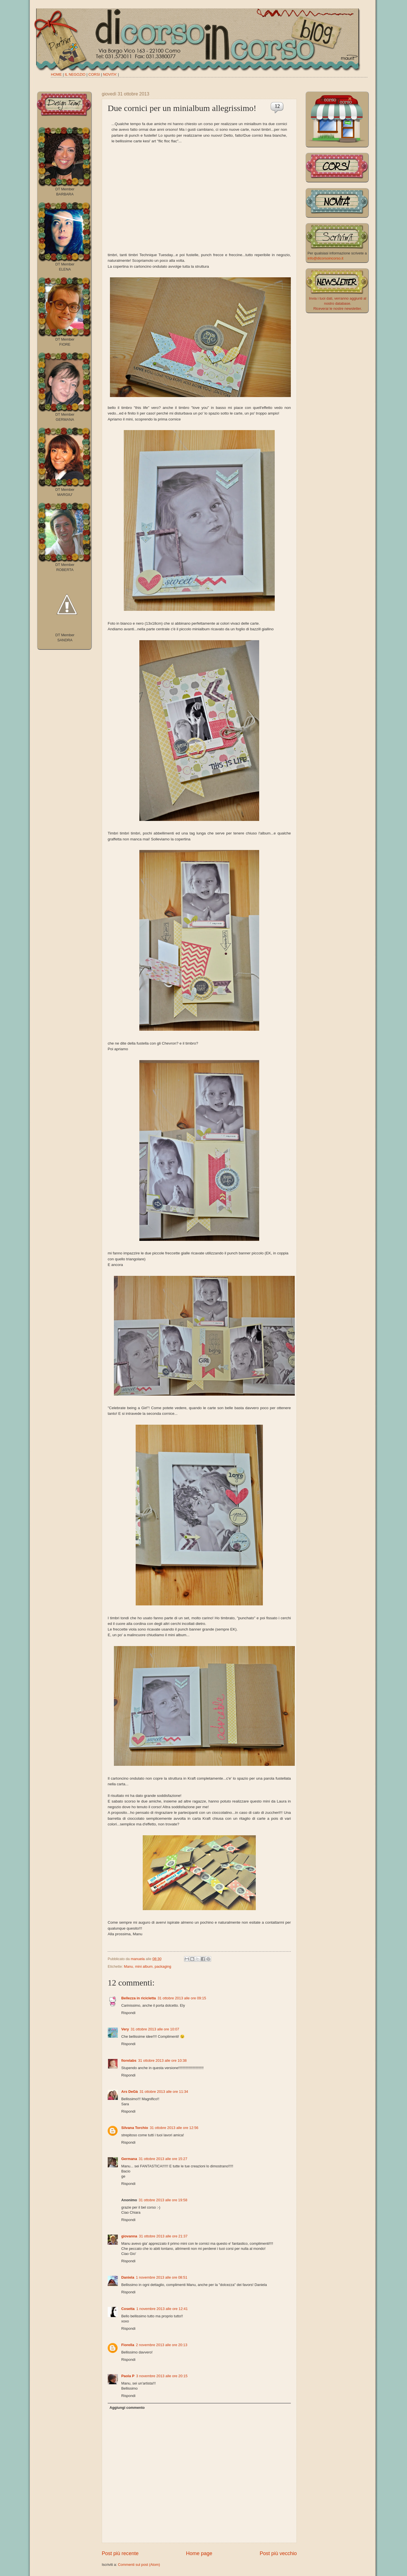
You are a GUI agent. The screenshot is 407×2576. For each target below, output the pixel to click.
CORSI (94, 74)
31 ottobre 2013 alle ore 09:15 (181, 1998)
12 (277, 106)
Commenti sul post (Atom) (139, 2564)
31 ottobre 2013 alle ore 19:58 (163, 2200)
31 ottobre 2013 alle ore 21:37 (163, 2236)
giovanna (129, 2236)
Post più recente (120, 2553)
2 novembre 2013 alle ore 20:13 (161, 2345)
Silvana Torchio (134, 2128)
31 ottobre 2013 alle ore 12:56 (174, 2128)
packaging (163, 1966)
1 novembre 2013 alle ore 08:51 (161, 2277)
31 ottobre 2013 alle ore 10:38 (162, 2060)
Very (125, 2029)
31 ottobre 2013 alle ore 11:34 (164, 2091)
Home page (199, 2553)
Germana (129, 2159)
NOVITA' (110, 74)
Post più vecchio (278, 2553)
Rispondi (128, 2013)
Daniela (127, 2277)
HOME (56, 74)
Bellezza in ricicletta (138, 1998)
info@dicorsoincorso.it (325, 258)
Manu (128, 1966)
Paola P (128, 2376)
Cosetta (128, 2309)
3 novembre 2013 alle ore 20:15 (162, 2376)
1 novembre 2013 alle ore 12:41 (162, 2309)
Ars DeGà (129, 2091)
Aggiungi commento (126, 2407)
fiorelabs (129, 2060)
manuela (138, 1959)
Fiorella (127, 2345)
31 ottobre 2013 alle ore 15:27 (163, 2159)
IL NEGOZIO (75, 74)
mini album (144, 1966)
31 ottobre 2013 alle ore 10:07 (155, 2029)
